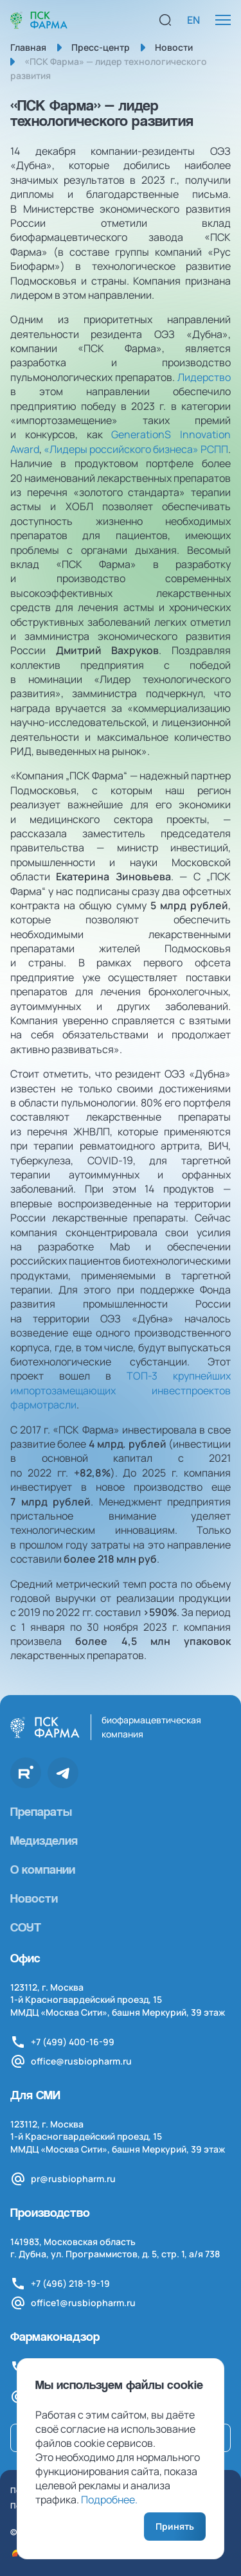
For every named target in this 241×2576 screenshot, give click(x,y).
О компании (42, 1869)
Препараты (41, 1811)
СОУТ (25, 1927)
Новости (34, 1898)
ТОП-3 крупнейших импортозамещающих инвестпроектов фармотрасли (120, 1390)
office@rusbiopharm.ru (81, 2061)
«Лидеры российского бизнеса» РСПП (136, 449)
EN (193, 20)
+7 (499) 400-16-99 (72, 2042)
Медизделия (44, 1840)
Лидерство (204, 377)
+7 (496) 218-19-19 (70, 2283)
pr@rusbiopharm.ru (73, 2178)
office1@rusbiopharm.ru (83, 2302)
